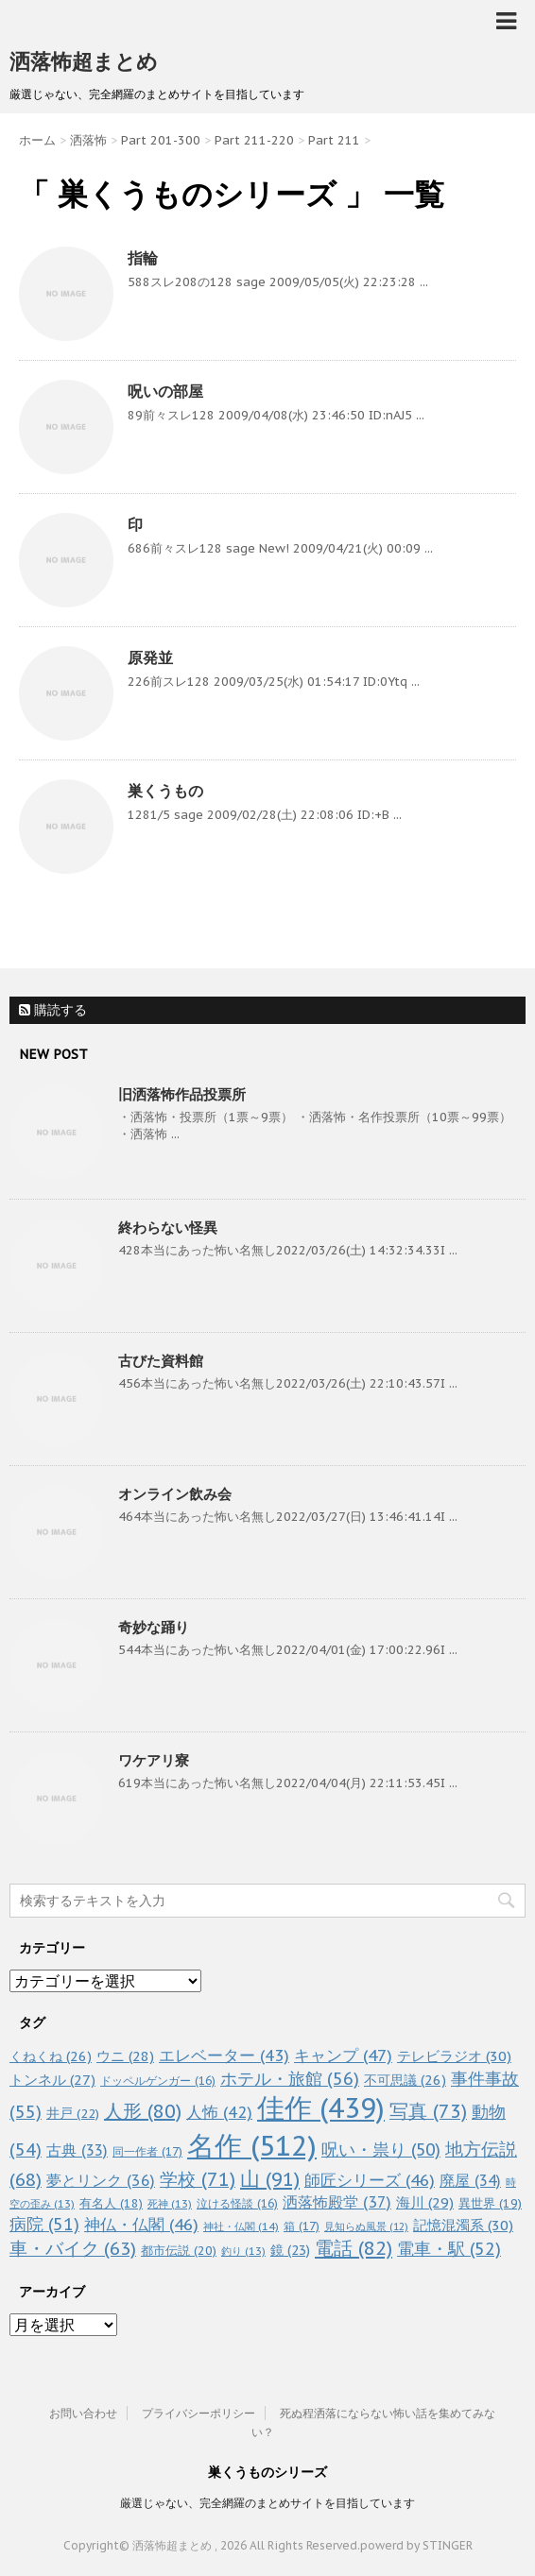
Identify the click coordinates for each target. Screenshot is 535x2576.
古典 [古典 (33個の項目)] (77, 2150)
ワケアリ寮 (153, 1760)
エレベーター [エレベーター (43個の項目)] (224, 2055)
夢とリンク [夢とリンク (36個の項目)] (100, 2180)
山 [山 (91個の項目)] (270, 2179)
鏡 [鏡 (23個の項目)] (290, 2250)
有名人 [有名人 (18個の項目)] (111, 2202)
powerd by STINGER (416, 2545)
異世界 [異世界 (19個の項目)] (490, 2203)
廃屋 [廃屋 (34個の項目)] (470, 2180)
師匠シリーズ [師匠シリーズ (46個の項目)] (369, 2180)
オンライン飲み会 (175, 1494)
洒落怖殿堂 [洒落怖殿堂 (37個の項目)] (337, 2201)
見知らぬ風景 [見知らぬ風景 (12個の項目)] (366, 2226)
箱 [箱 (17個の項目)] (301, 2225)
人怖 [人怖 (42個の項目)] (219, 2112)
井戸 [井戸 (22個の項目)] (72, 2113)
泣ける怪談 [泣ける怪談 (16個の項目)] (237, 2203)
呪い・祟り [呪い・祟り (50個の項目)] (380, 2149)
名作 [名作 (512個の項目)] (252, 2145)
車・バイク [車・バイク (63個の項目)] (72, 2248)
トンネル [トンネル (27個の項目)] (52, 2080)
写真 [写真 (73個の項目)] (428, 2111)
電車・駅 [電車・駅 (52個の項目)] (449, 2249)
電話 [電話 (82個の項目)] (353, 2248)
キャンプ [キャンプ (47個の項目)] (343, 2055)
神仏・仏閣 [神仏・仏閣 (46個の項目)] (141, 2224)
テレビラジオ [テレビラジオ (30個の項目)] (454, 2056)
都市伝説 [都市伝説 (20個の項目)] (178, 2251)
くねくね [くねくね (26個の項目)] (50, 2056)
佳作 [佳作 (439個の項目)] (321, 2107)
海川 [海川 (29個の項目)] (425, 2202)
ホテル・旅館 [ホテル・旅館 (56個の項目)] (289, 2078)
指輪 (143, 257)
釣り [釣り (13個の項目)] (243, 2251)
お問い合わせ (83, 2413)
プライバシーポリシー (198, 2413)
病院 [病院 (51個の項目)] (44, 2224)
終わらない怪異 (167, 1228)
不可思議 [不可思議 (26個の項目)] (405, 2080)
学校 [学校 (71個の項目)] (197, 2179)
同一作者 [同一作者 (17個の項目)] (147, 2150)
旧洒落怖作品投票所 (182, 1094)
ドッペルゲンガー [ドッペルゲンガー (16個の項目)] (158, 2080)
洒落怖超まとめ (83, 61)
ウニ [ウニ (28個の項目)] (125, 2056)
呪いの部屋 (165, 391)
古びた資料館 (160, 1361)
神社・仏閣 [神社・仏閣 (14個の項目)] (241, 2226)
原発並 (150, 657)
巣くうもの (165, 790)
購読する (53, 1009)
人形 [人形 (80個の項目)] (142, 2111)
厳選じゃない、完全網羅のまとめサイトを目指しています (267, 2503)
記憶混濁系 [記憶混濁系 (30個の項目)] (463, 2225)
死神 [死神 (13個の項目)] (169, 2203)
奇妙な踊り (153, 1627)
